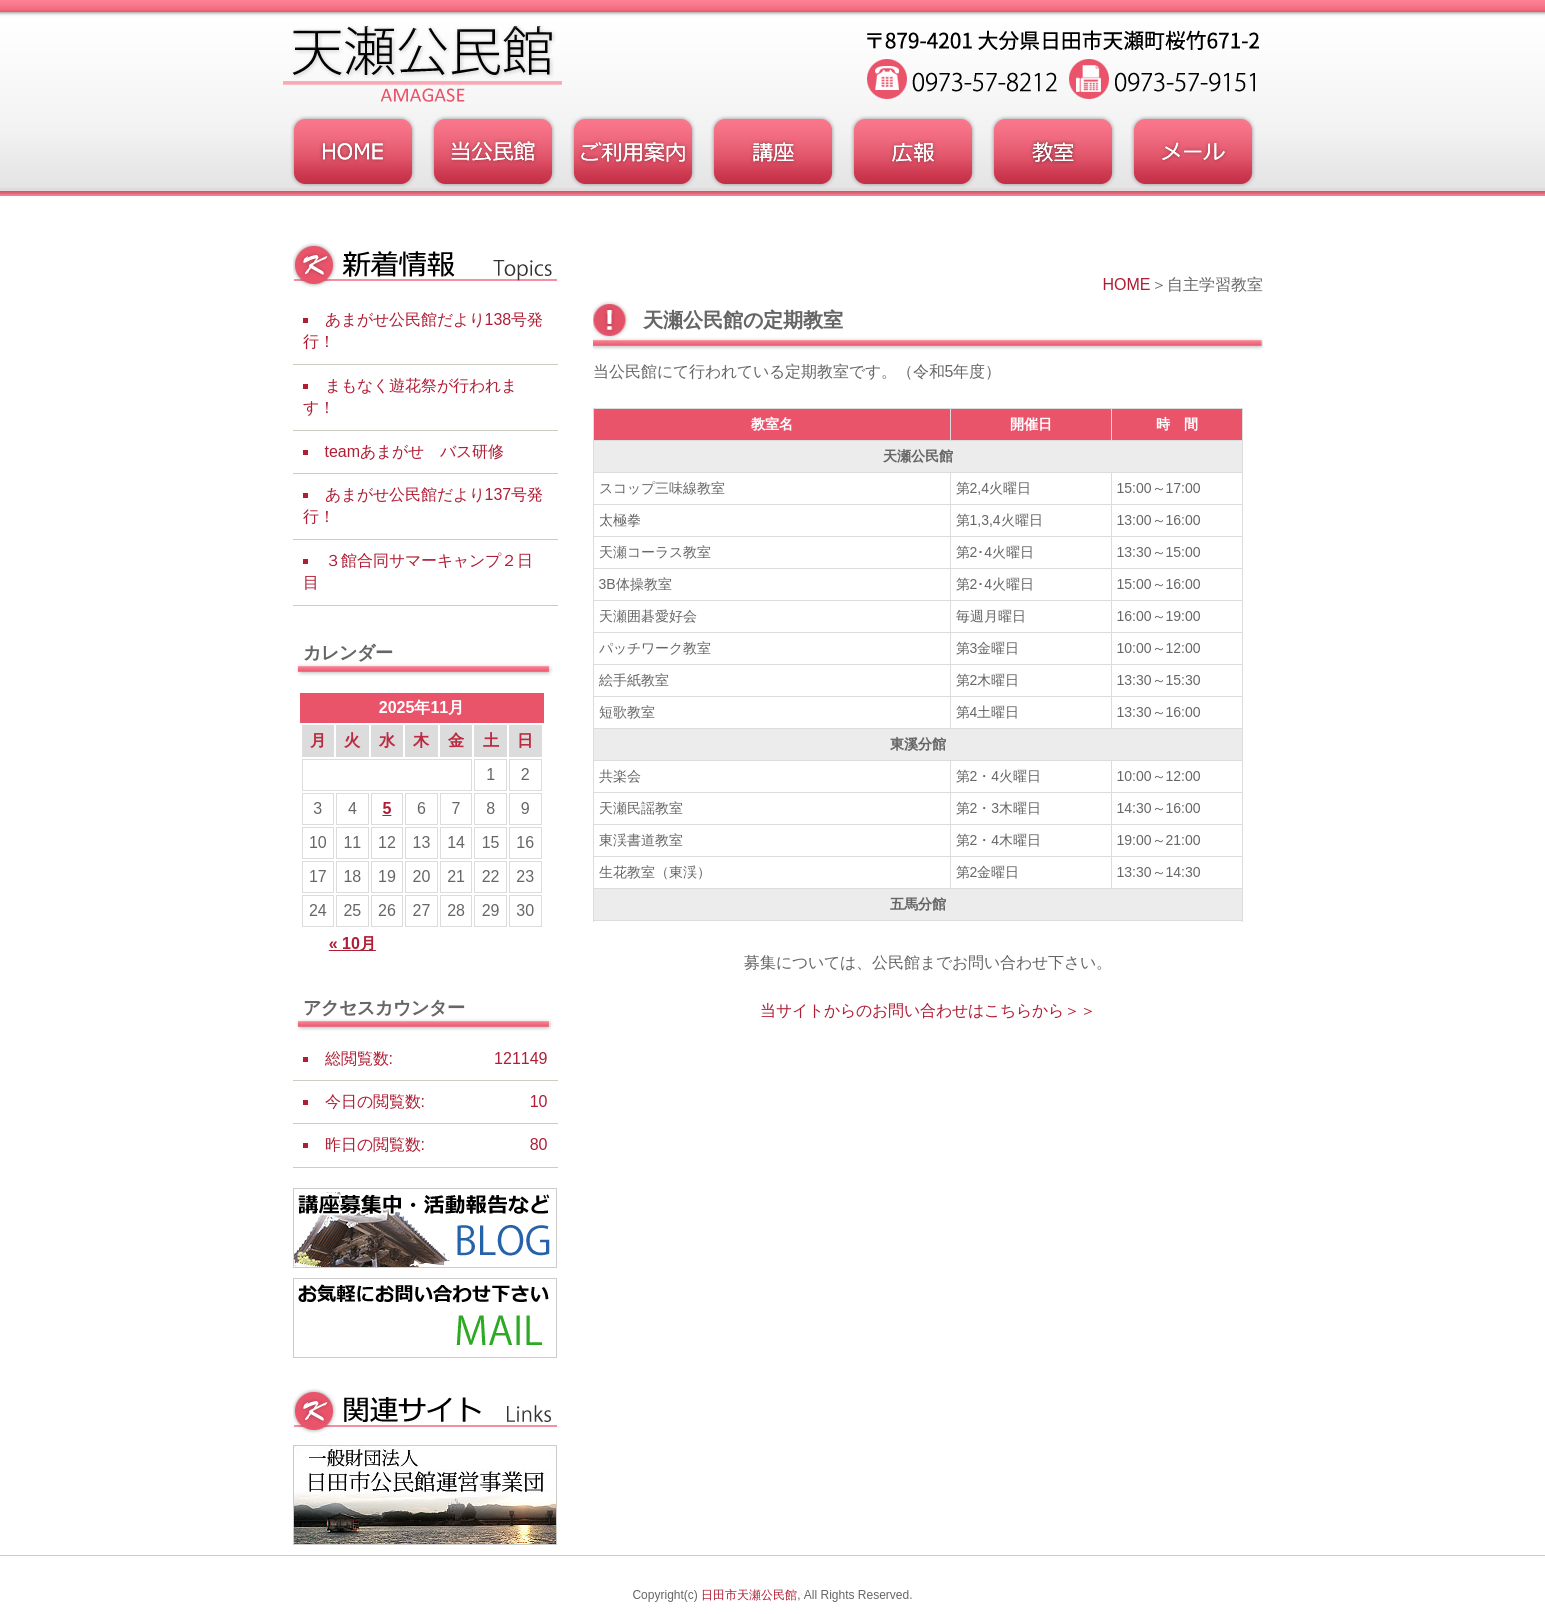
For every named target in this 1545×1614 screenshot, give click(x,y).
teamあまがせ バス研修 (415, 451)
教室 (1053, 152)
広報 (913, 152)
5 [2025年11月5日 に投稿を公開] (386, 808)
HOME (1127, 284)
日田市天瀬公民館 (749, 1595)
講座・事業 (773, 152)
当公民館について (493, 152)
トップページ (353, 152)
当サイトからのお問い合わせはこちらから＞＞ (928, 1010)
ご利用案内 (633, 152)
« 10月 (352, 943)
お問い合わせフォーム (1193, 152)
